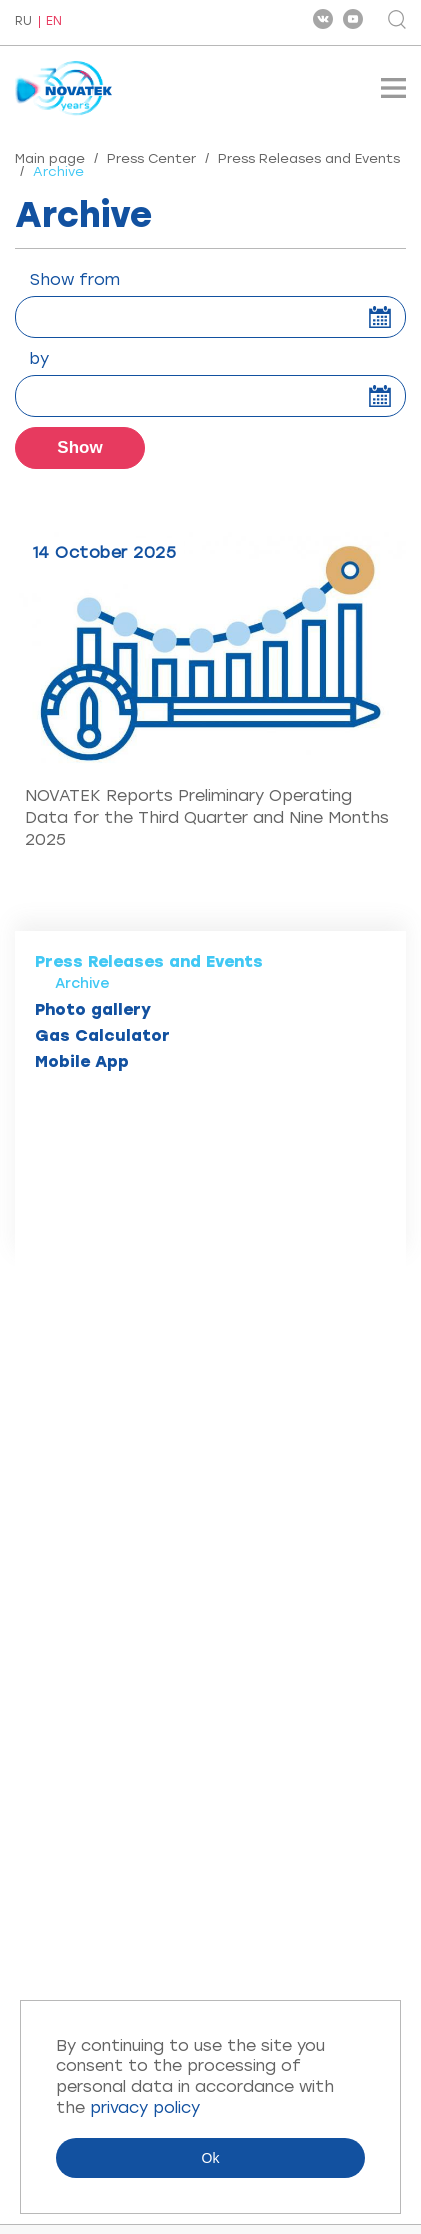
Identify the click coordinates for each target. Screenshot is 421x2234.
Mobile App (82, 1061)
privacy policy (145, 2107)
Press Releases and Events (309, 158)
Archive (82, 983)
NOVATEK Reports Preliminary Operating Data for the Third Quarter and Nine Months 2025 (207, 817)
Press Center (151, 158)
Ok (211, 2158)
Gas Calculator (102, 1035)
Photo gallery (93, 1009)
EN (54, 21)
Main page (50, 158)
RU (23, 22)
